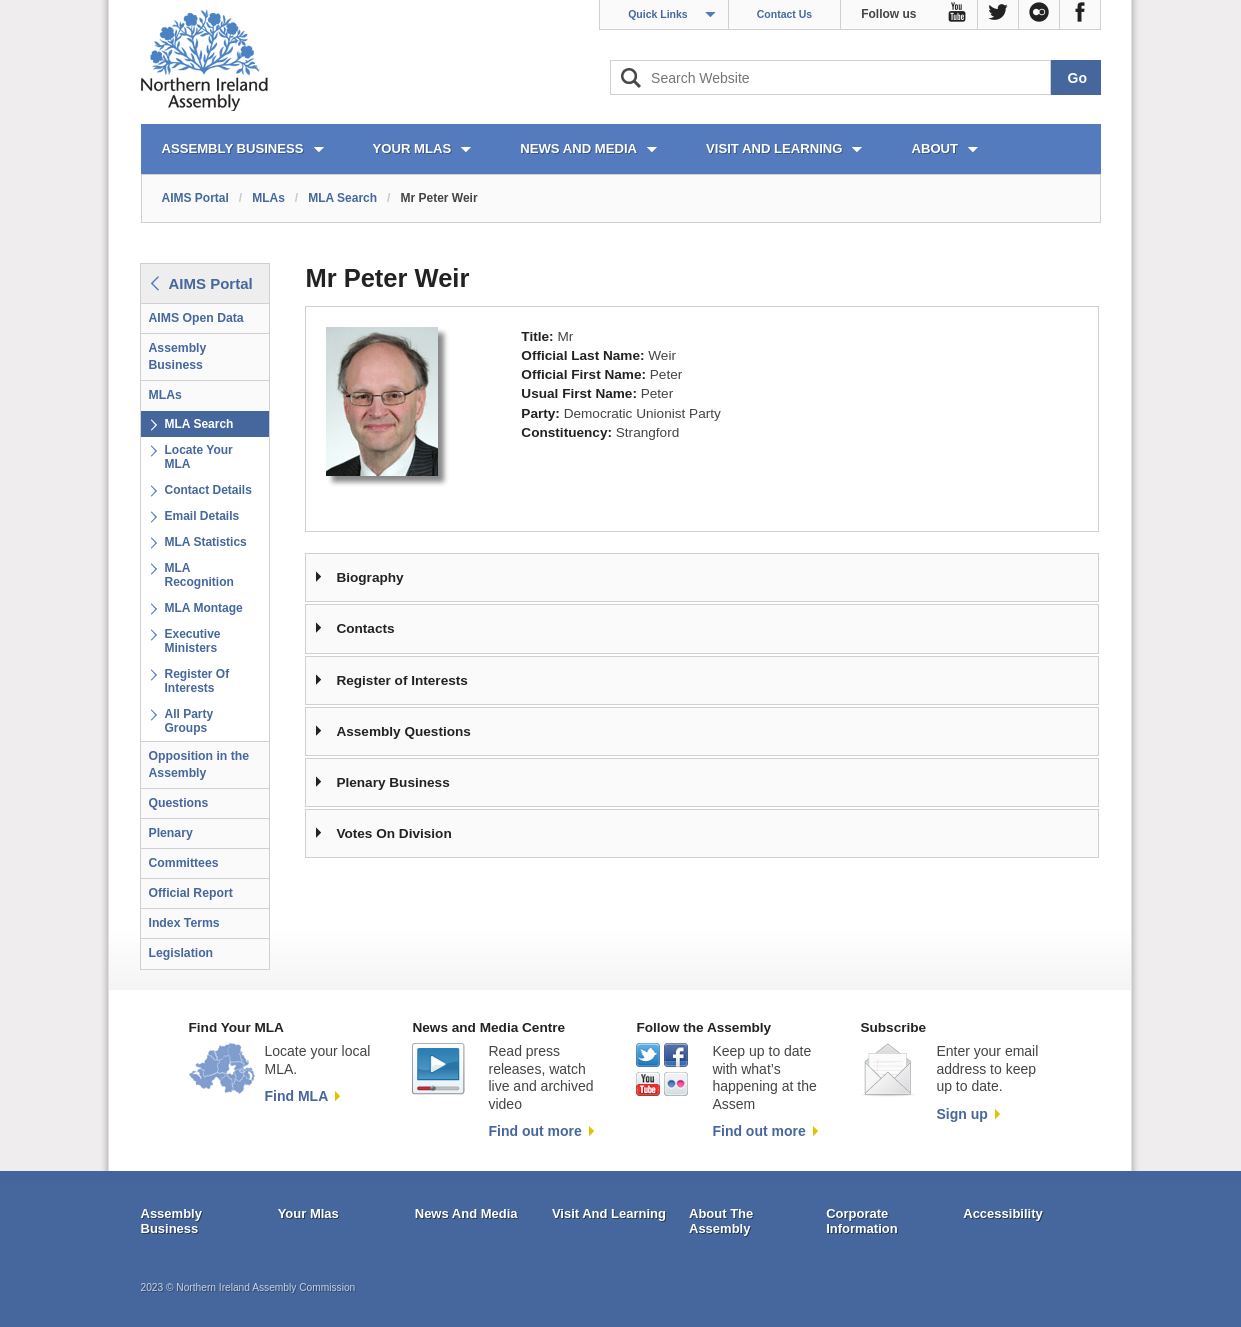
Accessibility (1003, 1213)
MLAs (268, 198)
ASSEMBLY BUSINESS (233, 148)
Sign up (961, 1114)
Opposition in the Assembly (199, 764)
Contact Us (784, 14)
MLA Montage (204, 608)
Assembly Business (178, 356)
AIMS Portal (195, 198)
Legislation (181, 953)
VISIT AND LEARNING (774, 148)
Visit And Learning (609, 1213)
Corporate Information (862, 1221)
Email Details (202, 516)
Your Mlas (308, 1213)
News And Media (466, 1213)
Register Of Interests (197, 681)
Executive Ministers (193, 641)
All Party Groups (189, 721)
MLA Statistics (206, 542)
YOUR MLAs (412, 148)
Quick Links (658, 14)
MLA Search (342, 198)
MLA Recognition (199, 575)
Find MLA (297, 1096)
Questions (179, 803)
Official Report (191, 893)
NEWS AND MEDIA (578, 148)
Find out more (534, 1131)
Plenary (171, 833)
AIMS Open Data (196, 318)
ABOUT (934, 148)
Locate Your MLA (199, 457)
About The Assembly (721, 1221)
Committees (184, 863)
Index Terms (184, 923)
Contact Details (208, 490)
